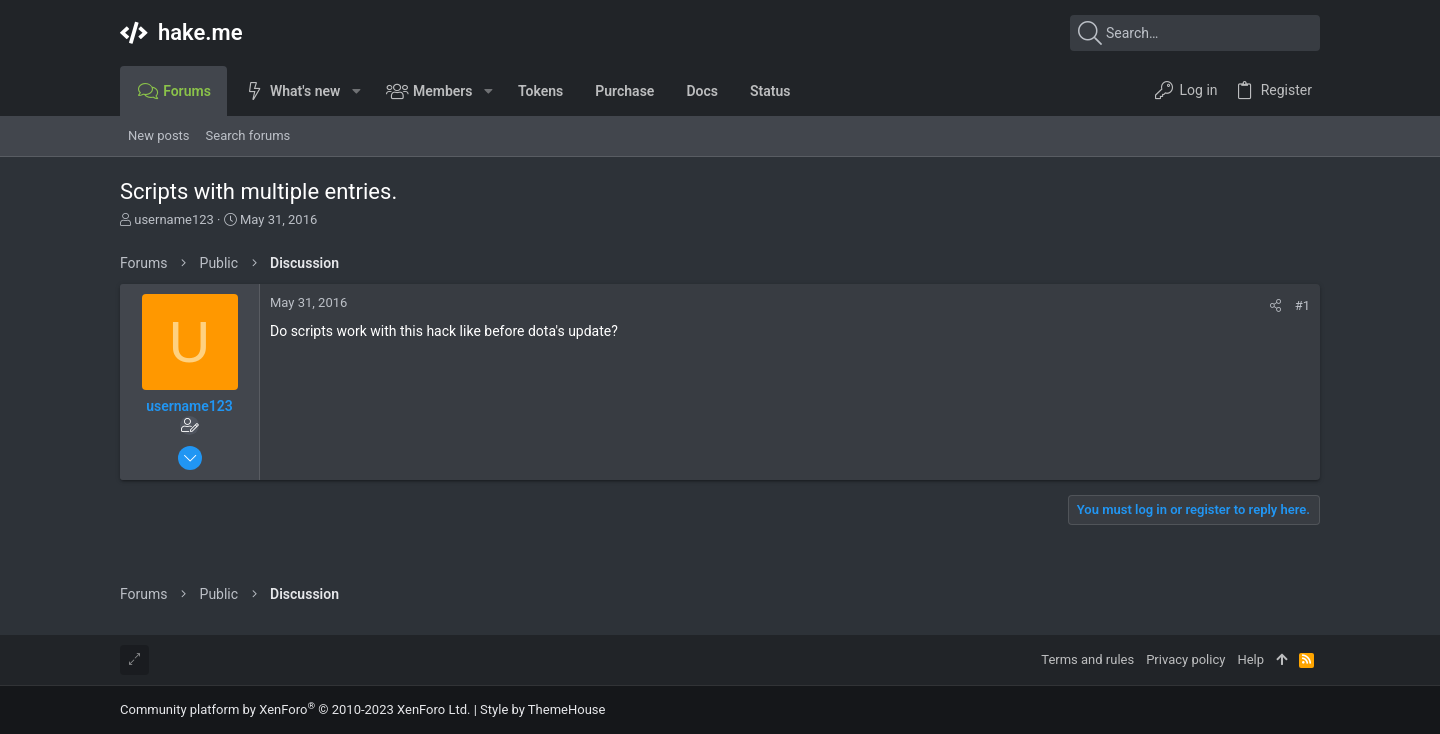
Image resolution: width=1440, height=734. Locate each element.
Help (1250, 659)
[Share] (1275, 305)
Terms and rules (1087, 659)
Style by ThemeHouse (542, 709)
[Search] (1195, 33)
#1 (1302, 305)
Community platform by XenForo (295, 709)
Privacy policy (1185, 659)
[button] (355, 91)
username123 (174, 219)
